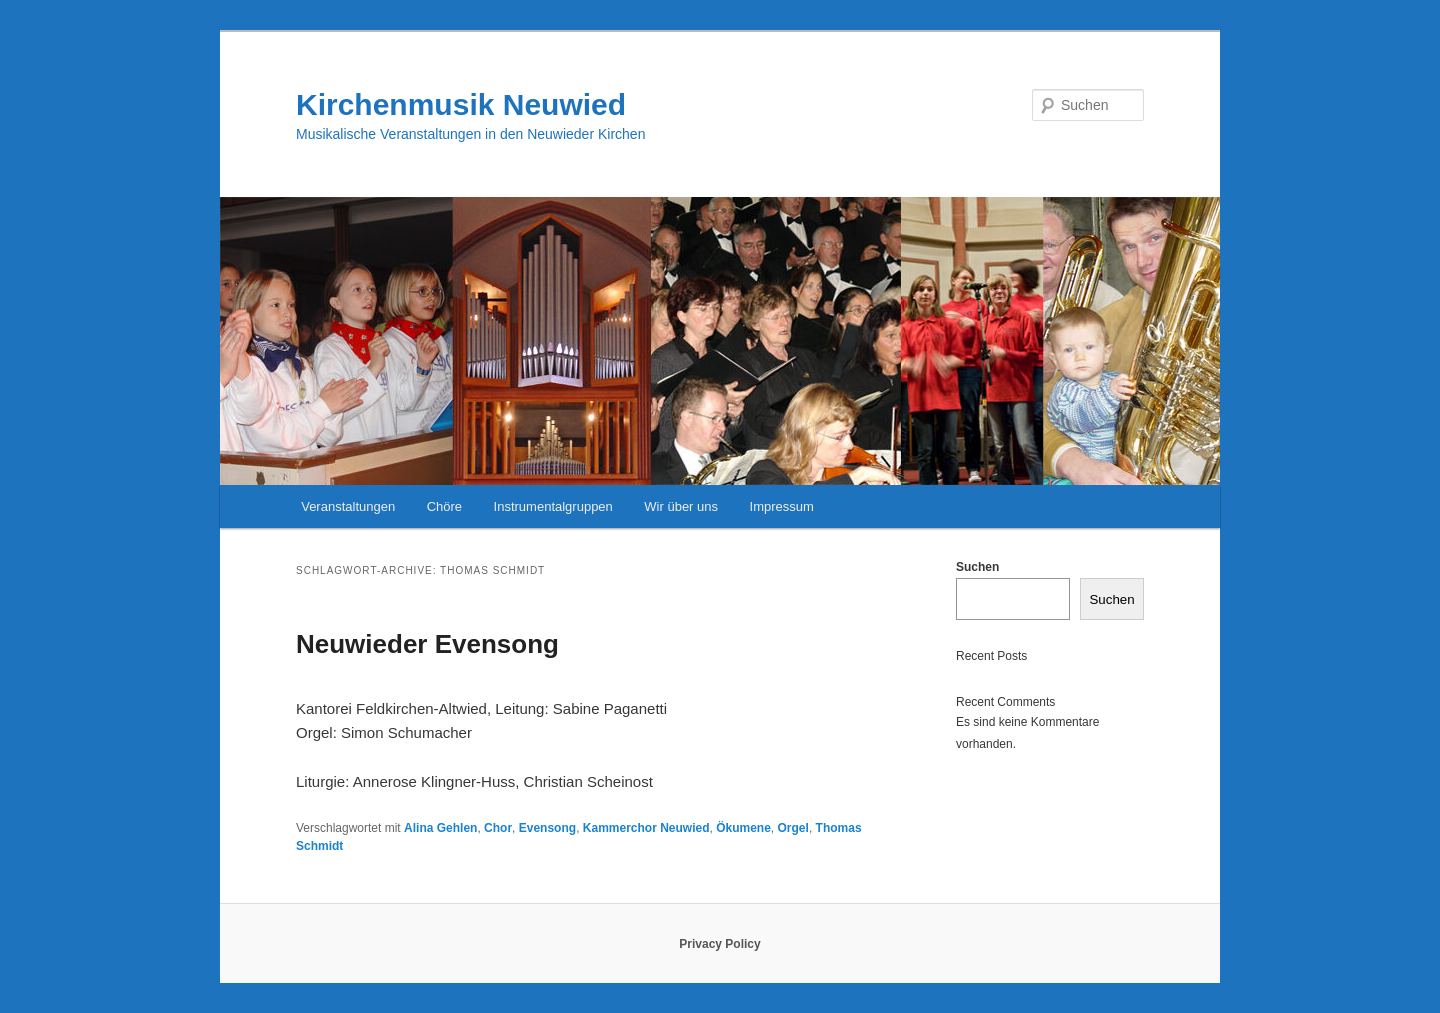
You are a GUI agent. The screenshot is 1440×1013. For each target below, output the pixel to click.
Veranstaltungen (348, 506)
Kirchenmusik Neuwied (461, 104)
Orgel (793, 828)
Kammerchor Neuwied (646, 828)
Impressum (782, 506)
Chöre (444, 506)
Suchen (977, 567)
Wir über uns (681, 506)
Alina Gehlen (440, 828)
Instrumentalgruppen (553, 506)
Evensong (547, 828)
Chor (498, 828)
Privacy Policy (719, 944)
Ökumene (743, 828)
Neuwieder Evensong (427, 644)
